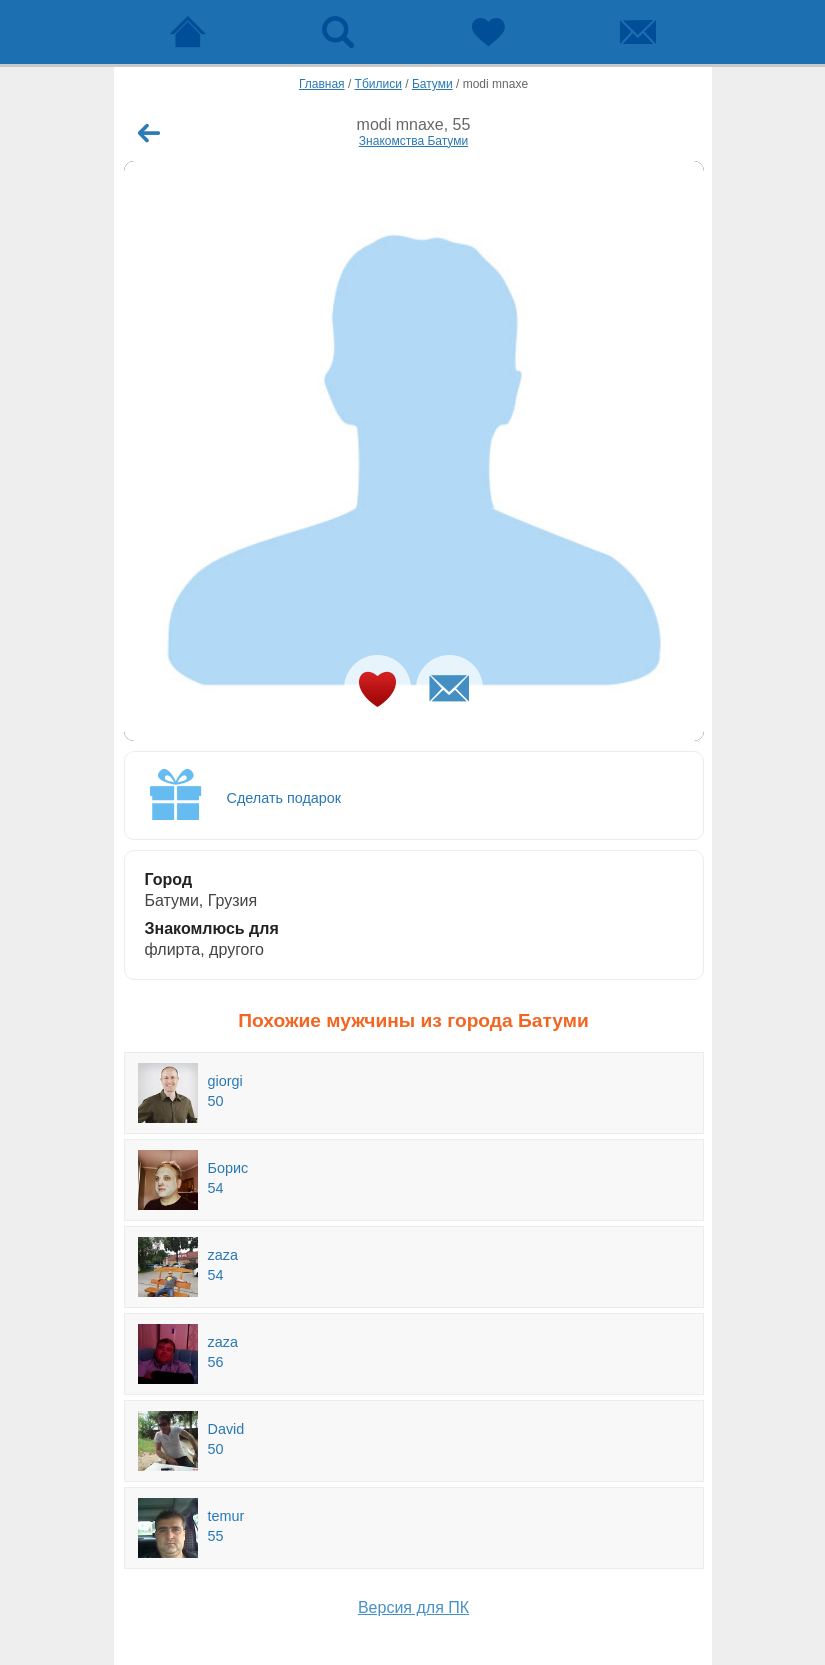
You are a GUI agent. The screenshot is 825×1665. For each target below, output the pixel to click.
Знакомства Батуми (413, 141)
